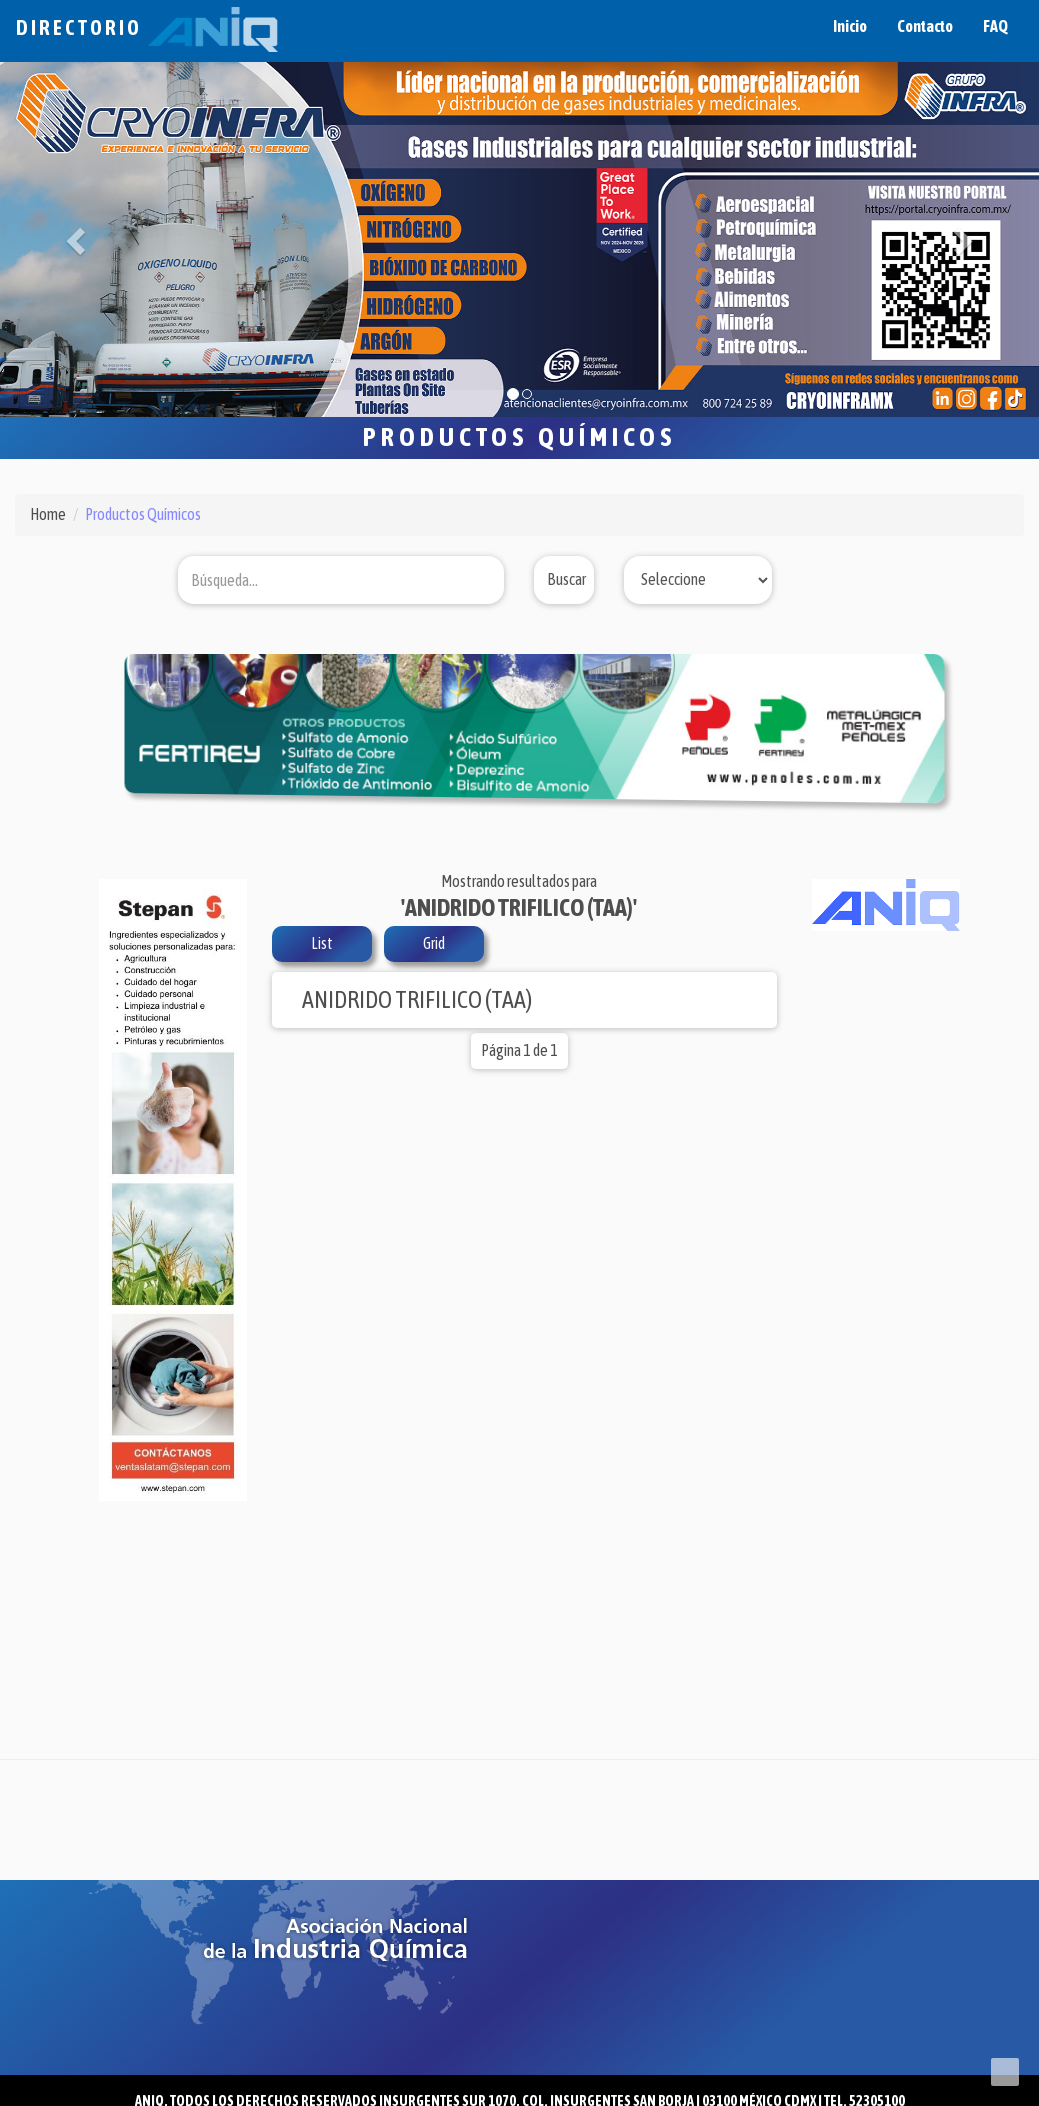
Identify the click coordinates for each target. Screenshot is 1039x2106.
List (322, 943)
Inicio (850, 26)
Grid (434, 943)
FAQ (995, 26)
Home (48, 514)
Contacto (925, 26)
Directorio (147, 27)
